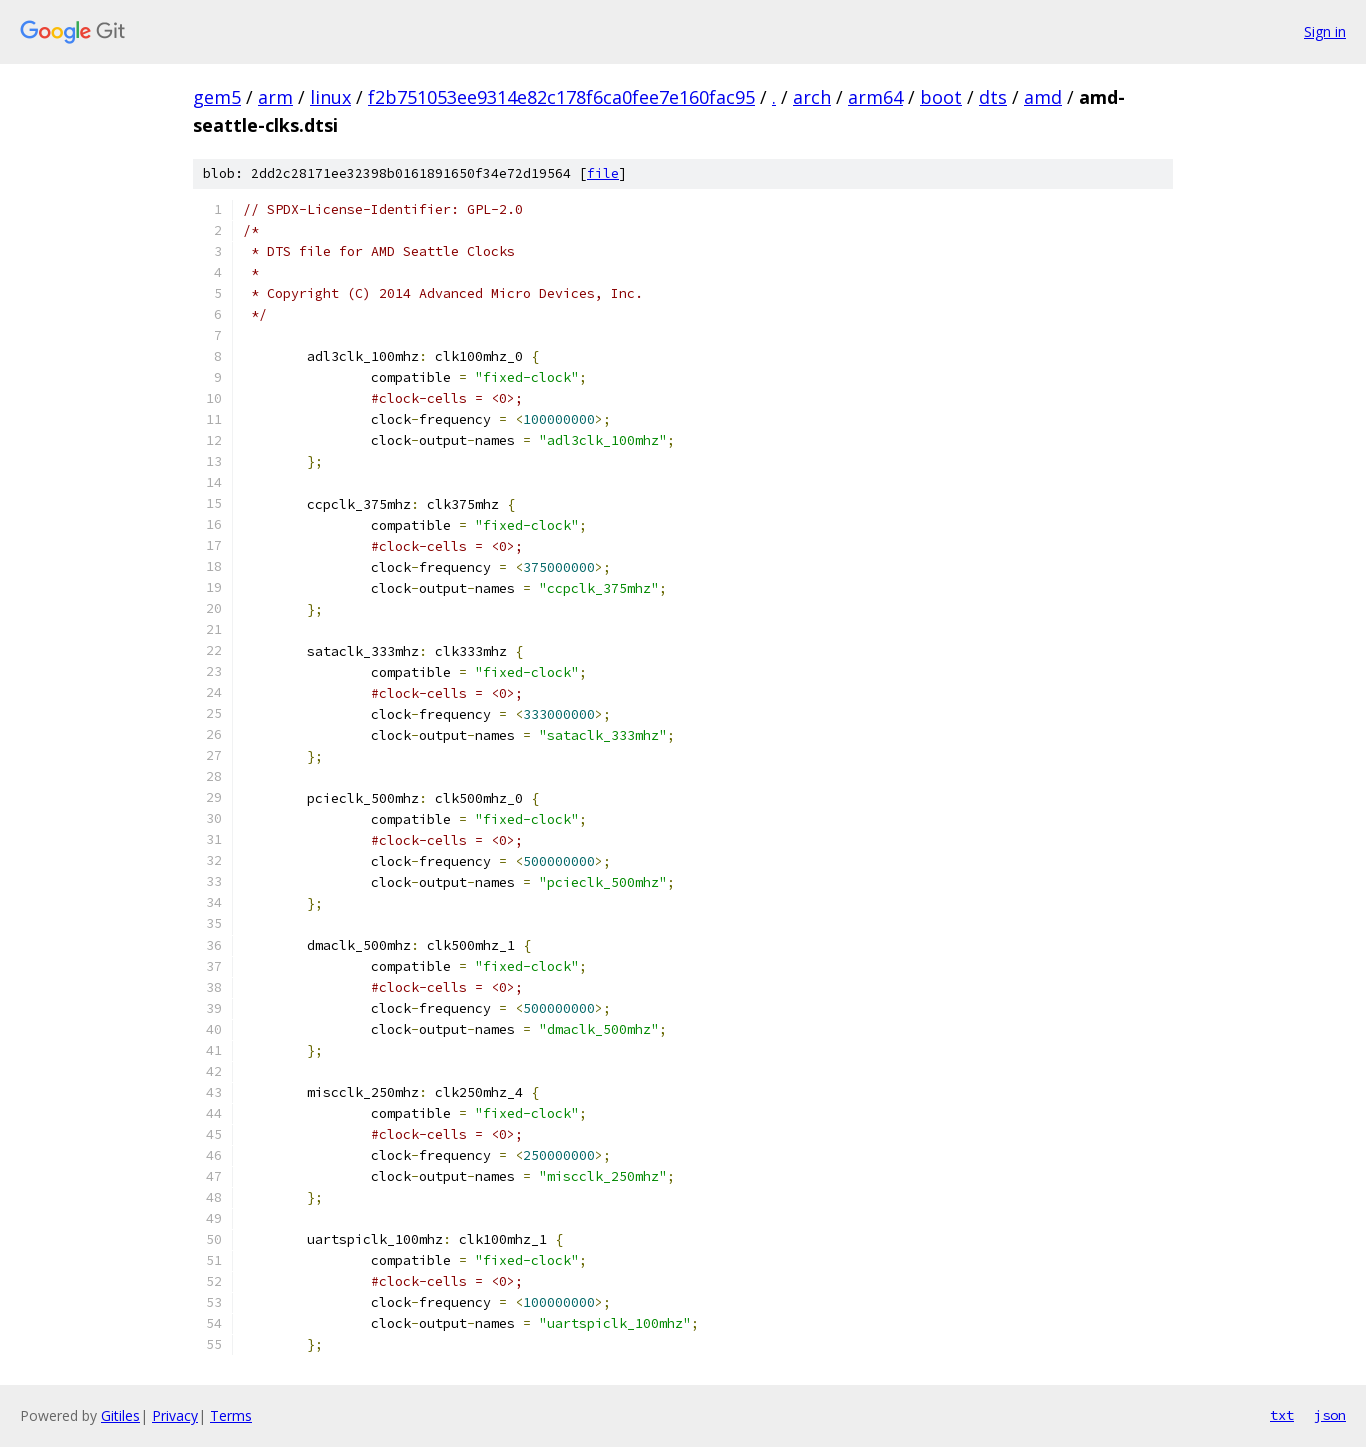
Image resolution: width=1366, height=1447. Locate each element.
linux (330, 97)
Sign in (1325, 31)
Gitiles (120, 1415)
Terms (231, 1415)
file (603, 173)
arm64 (875, 97)
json (1330, 1415)
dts (993, 97)
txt (1282, 1415)
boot (941, 97)
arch (812, 97)
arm (275, 97)
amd (1043, 97)
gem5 (217, 97)
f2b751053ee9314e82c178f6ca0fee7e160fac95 (561, 97)
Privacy (175, 1415)
